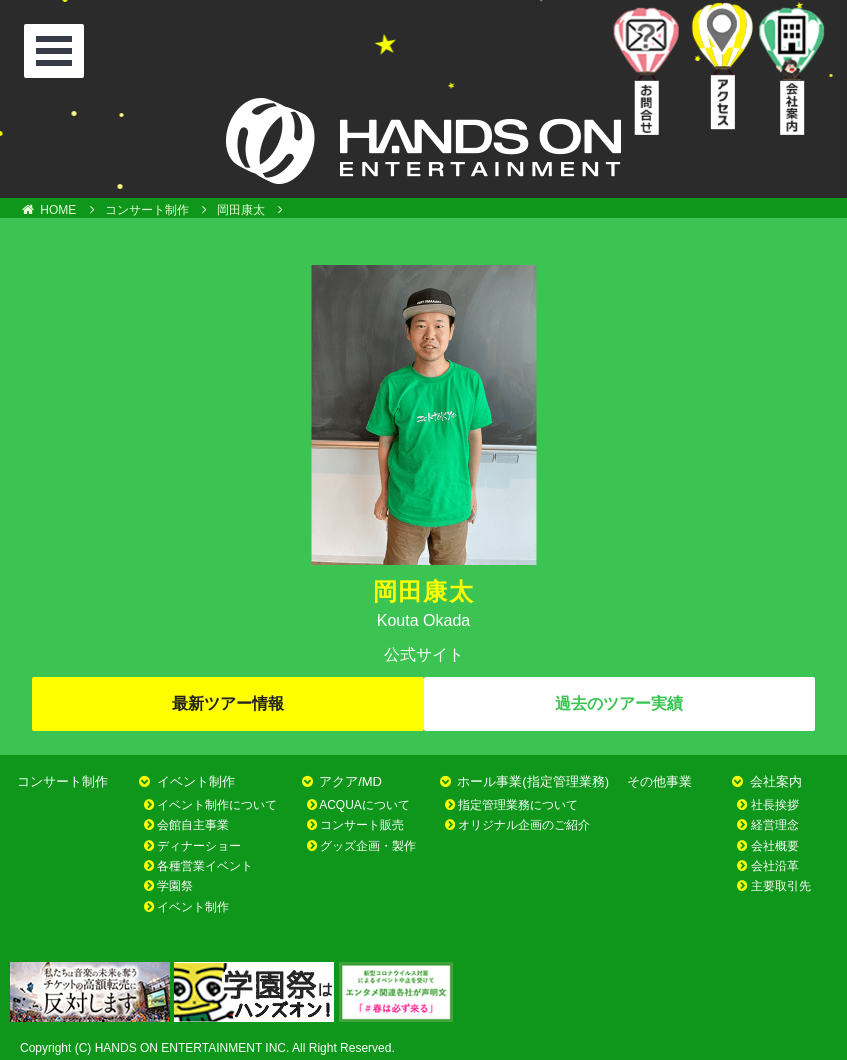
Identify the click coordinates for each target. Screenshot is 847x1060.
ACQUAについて (364, 805)
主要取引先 (781, 886)
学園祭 (175, 886)
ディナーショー (199, 846)
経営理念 (775, 825)
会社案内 (776, 781)
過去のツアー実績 (619, 703)
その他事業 (659, 781)
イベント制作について (217, 805)
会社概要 (775, 846)
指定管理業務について (518, 805)
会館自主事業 (193, 825)
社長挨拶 (775, 805)
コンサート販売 (362, 825)
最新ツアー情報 (228, 703)
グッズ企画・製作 (368, 846)
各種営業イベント (205, 866)
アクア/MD (350, 781)
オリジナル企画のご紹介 (524, 825)
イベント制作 (196, 781)
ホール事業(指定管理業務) (533, 781)
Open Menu (57, 53)
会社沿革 (775, 866)
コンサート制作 (62, 781)
